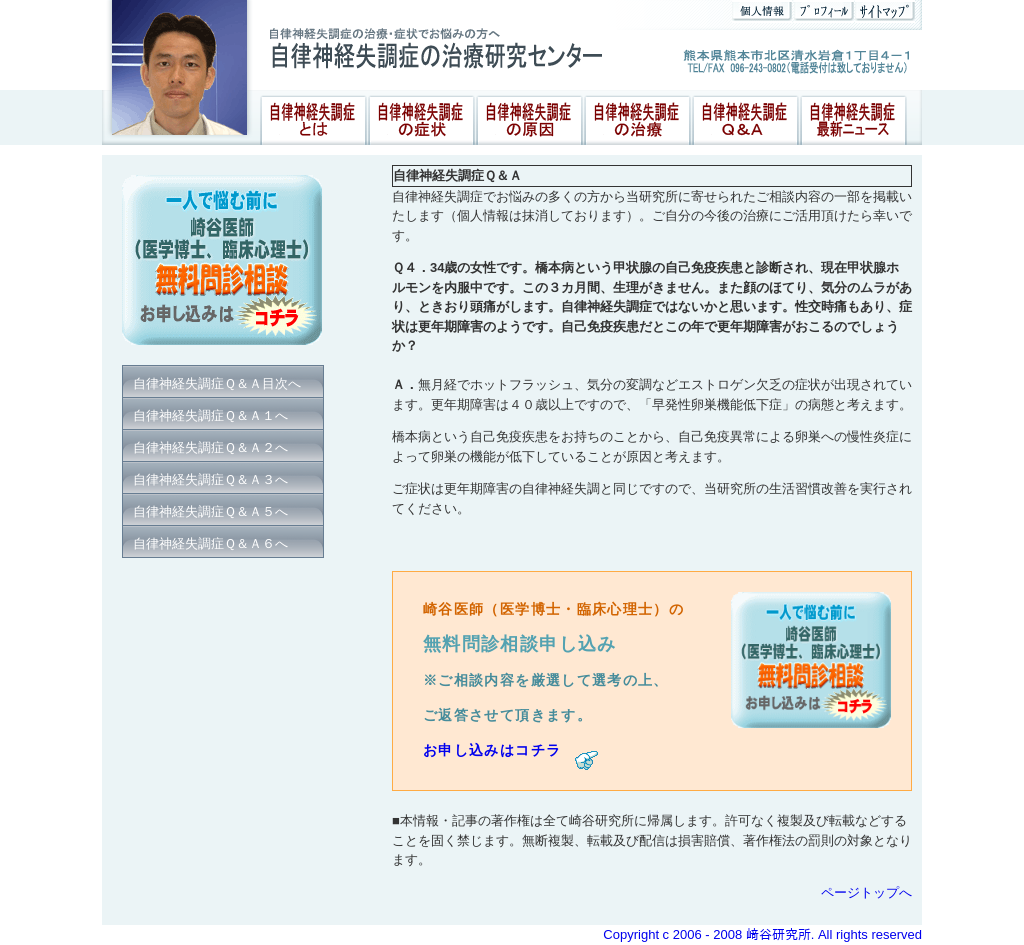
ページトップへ (866, 892)
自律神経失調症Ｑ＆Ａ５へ (210, 511)
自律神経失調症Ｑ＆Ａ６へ (210, 543)
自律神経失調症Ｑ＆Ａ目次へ (217, 383)
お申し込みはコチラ (511, 750)
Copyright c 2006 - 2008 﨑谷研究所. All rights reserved (762, 934)
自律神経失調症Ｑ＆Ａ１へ (210, 415)
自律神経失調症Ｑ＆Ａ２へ (210, 447)
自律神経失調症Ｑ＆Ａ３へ (210, 479)
